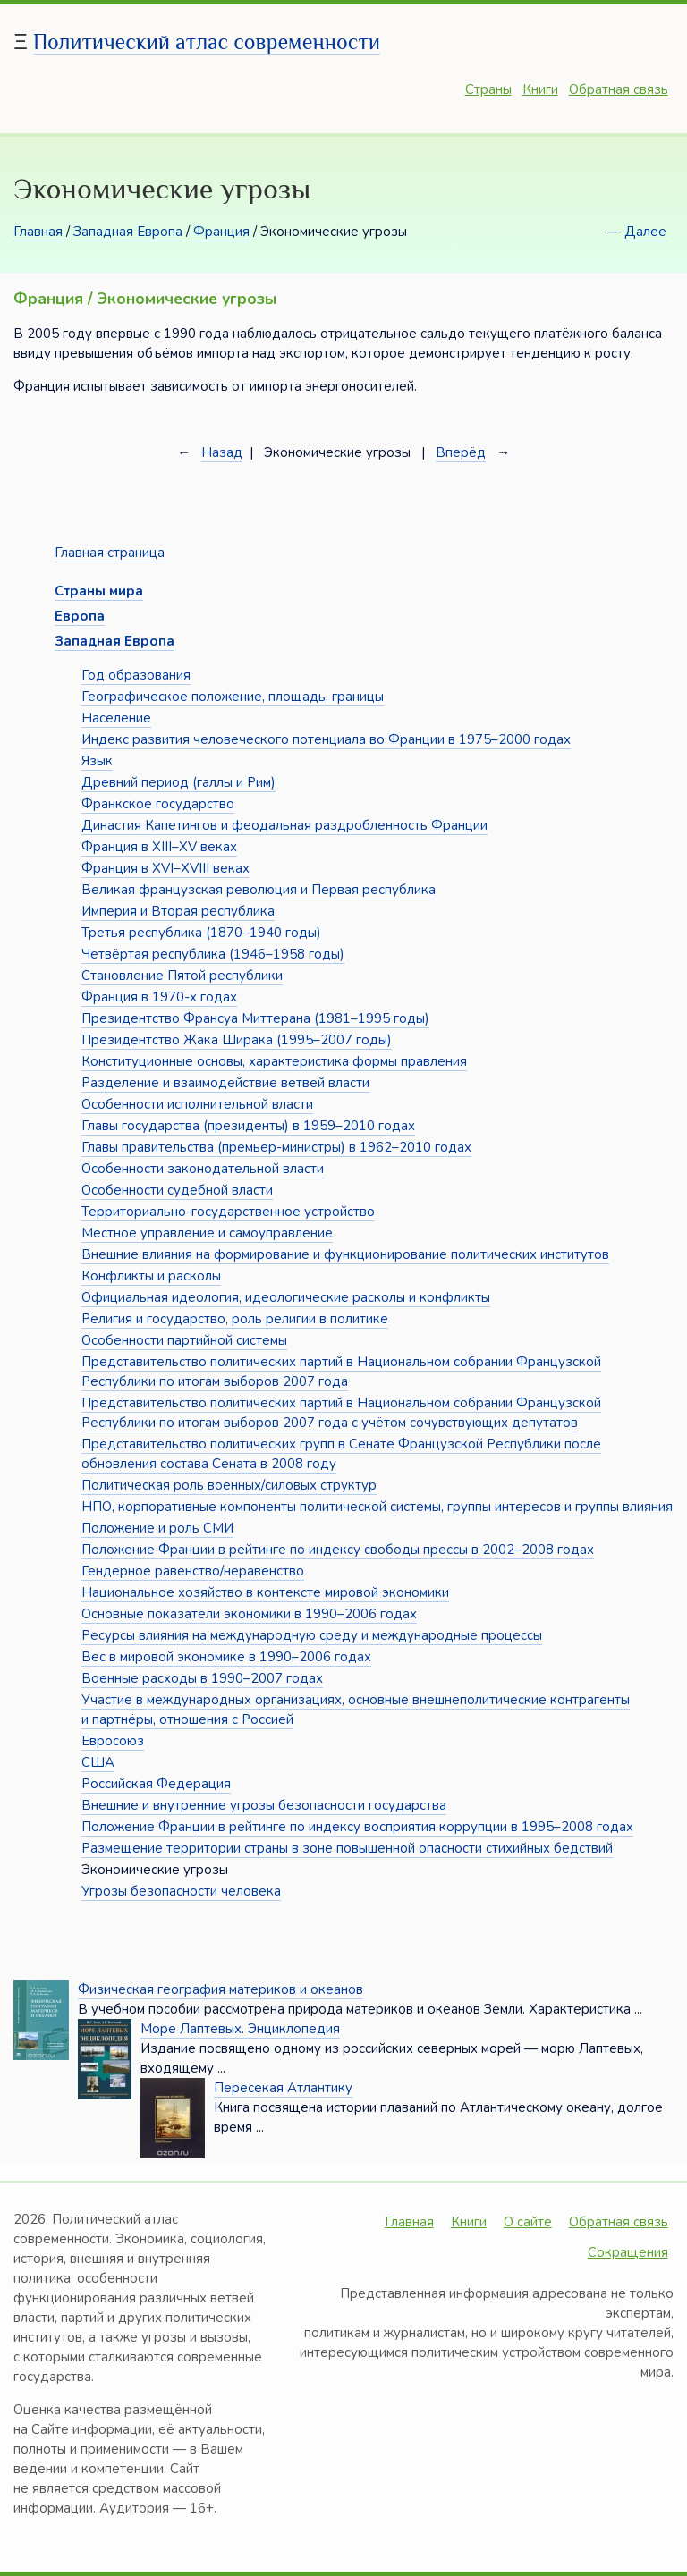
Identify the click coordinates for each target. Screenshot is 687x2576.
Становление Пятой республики (182, 975)
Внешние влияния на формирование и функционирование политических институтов (345, 1254)
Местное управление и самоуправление (207, 1233)
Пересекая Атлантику (283, 2088)
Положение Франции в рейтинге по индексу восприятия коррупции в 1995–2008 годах (357, 1827)
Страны (488, 89)
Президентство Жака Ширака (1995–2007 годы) (236, 1040)
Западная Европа (127, 232)
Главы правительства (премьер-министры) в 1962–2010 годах (276, 1147)
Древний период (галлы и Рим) (178, 782)
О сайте (528, 2222)
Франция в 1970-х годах (159, 997)
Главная (38, 232)
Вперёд (461, 452)
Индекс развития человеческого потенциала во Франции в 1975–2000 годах (326, 739)
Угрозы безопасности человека (181, 1891)
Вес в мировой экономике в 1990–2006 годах (226, 1657)
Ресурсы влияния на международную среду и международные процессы (311, 1635)
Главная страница (110, 553)
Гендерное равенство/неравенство (192, 1571)
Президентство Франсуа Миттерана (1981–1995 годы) (255, 1018)
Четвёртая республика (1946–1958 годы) (212, 954)
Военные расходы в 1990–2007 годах (202, 1678)
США (97, 1762)
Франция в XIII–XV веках (159, 847)
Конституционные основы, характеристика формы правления (274, 1061)
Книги (540, 89)
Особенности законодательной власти (202, 1169)
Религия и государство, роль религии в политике (234, 1319)
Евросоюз (112, 1741)
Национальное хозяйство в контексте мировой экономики (265, 1592)
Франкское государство (157, 804)
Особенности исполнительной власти (197, 1104)
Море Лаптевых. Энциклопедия (240, 2029)
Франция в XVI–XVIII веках (165, 868)
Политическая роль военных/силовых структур (229, 1485)
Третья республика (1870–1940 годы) (201, 933)
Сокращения (628, 2252)
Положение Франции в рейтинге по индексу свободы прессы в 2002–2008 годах (337, 1549)
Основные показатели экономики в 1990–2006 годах (249, 1614)
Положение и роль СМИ (157, 1528)
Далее (645, 232)
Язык (97, 761)
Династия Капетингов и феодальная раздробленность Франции (284, 825)
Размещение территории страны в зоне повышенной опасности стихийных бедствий (347, 1848)
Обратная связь (618, 89)
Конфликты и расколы (151, 1276)
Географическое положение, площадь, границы (232, 696)
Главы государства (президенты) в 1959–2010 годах (248, 1126)
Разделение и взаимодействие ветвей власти (225, 1083)
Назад (221, 452)
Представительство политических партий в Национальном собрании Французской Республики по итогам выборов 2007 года (341, 1371)
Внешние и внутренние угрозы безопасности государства (263, 1805)
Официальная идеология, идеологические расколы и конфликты (285, 1297)
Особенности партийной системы (184, 1340)
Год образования (136, 675)
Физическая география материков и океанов (220, 1989)
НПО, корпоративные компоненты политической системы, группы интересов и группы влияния (377, 1507)
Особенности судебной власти (177, 1190)
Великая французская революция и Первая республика (258, 890)
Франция (221, 232)
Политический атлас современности (206, 42)
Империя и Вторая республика (178, 911)
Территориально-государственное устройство (228, 1211)
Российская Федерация (156, 1784)
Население (116, 718)
